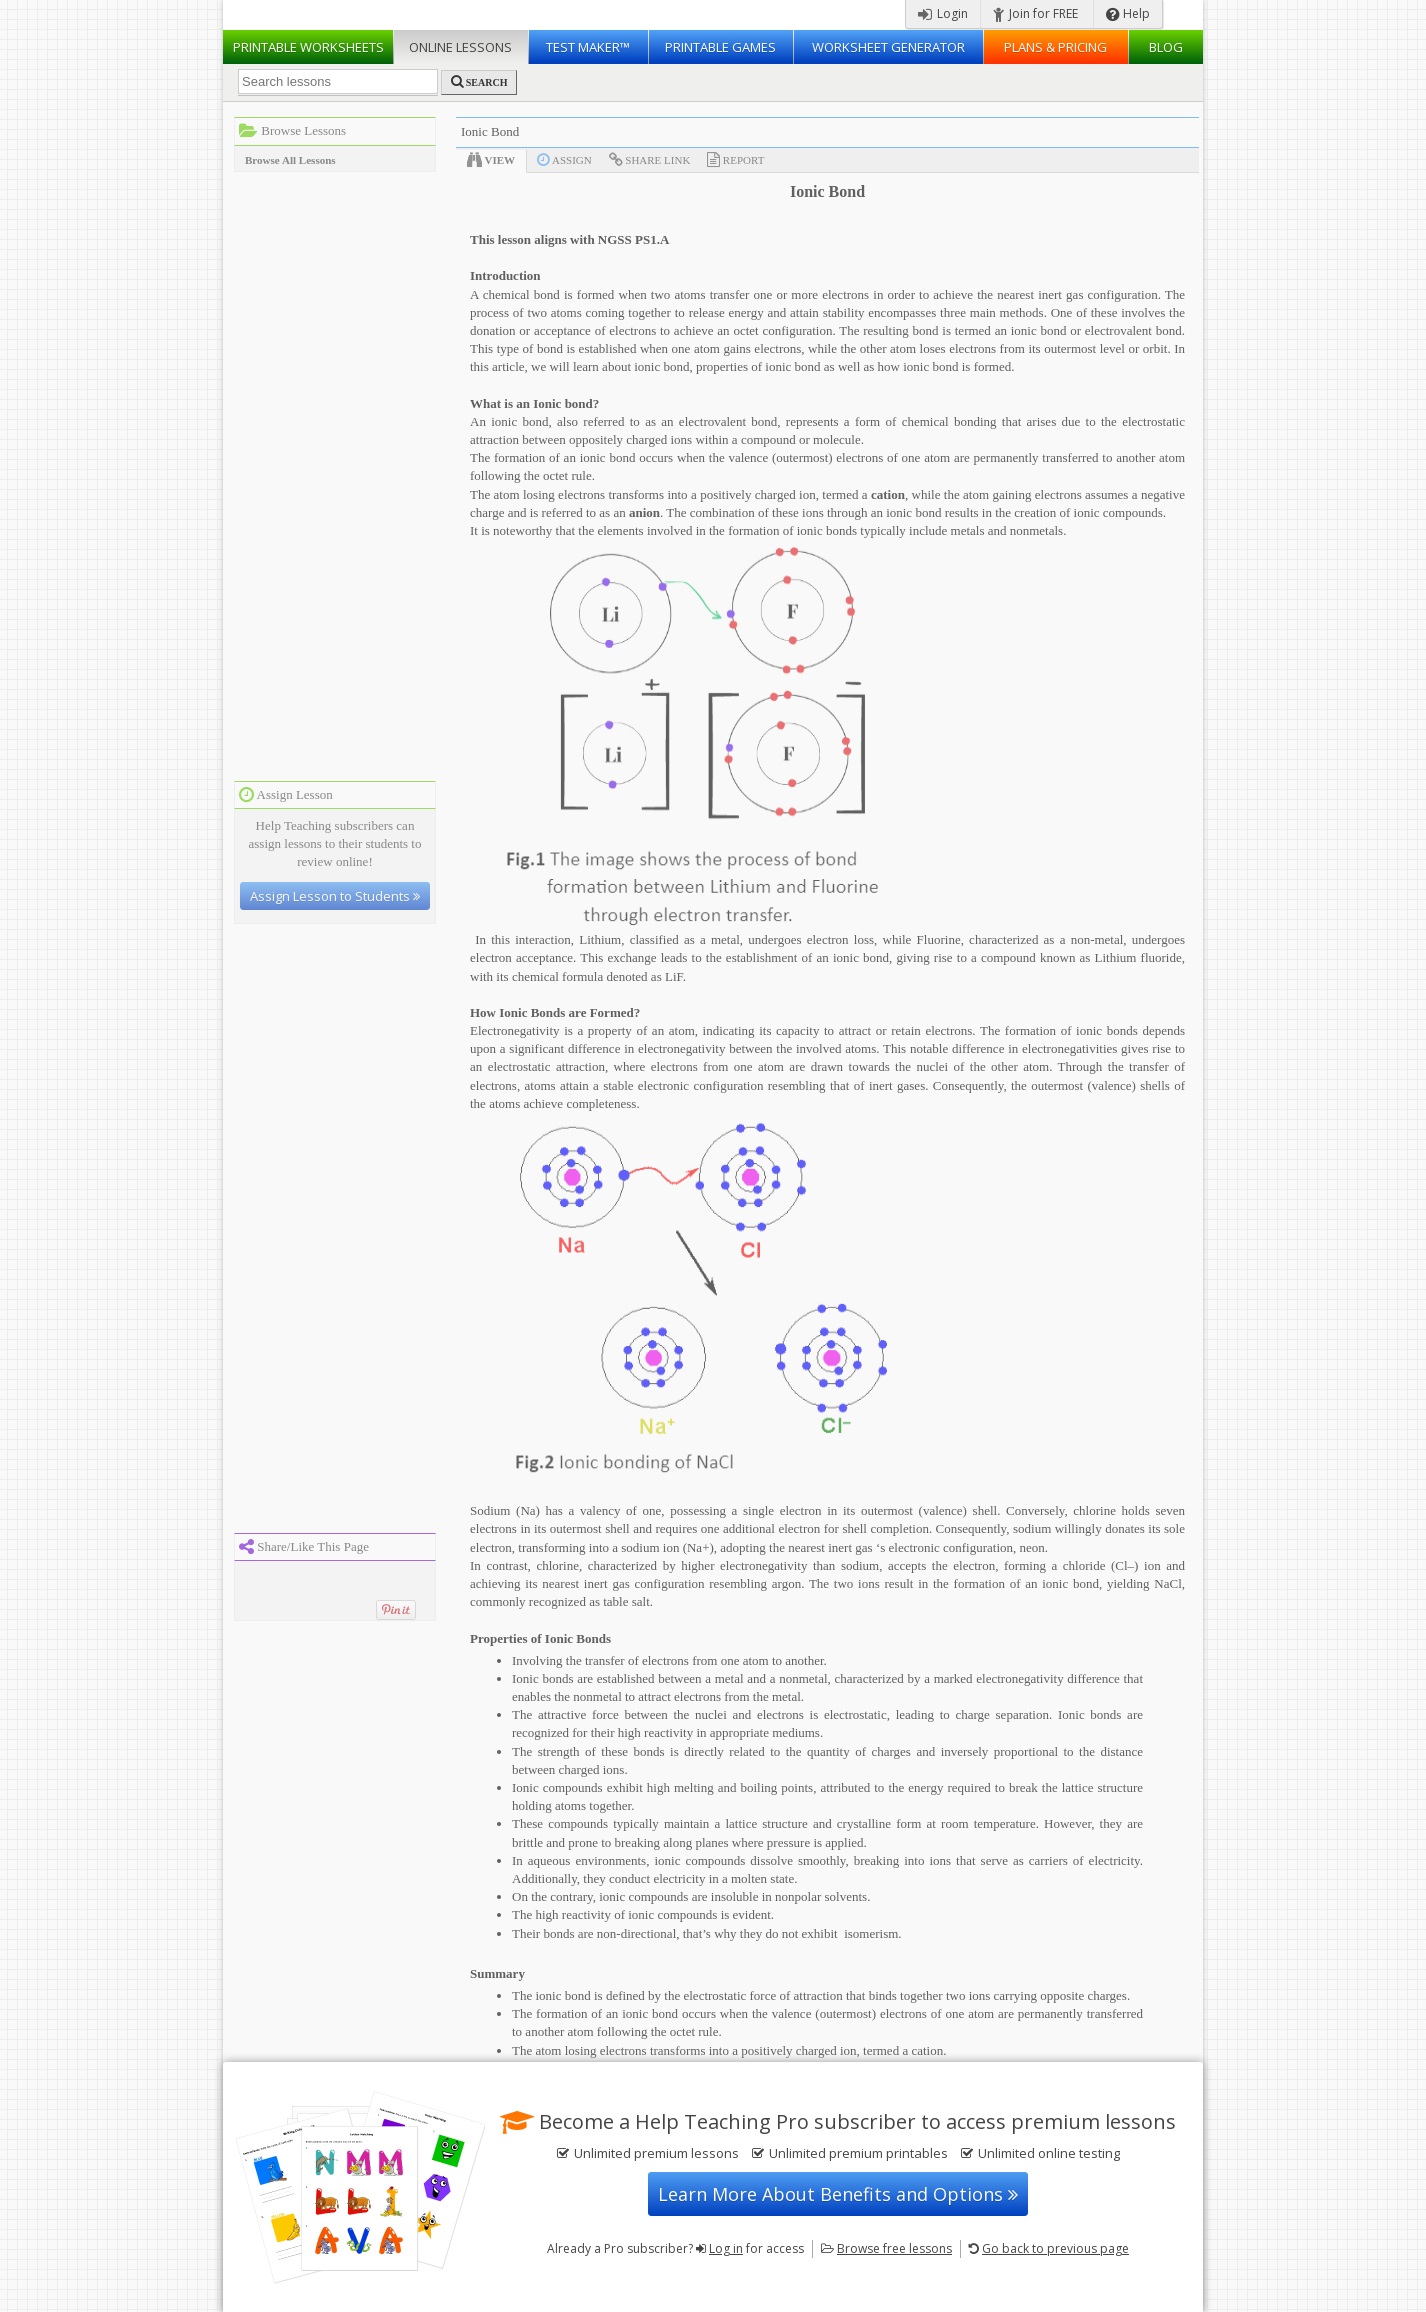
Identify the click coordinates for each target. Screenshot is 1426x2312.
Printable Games (720, 47)
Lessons (460, 47)
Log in (726, 2248)
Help (1128, 13)
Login (943, 13)
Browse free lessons (894, 2248)
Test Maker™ (588, 47)
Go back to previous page (1055, 2248)
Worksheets (308, 47)
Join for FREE (1035, 13)
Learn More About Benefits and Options (838, 2194)
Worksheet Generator (888, 47)
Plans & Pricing (1055, 47)
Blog (1166, 47)
